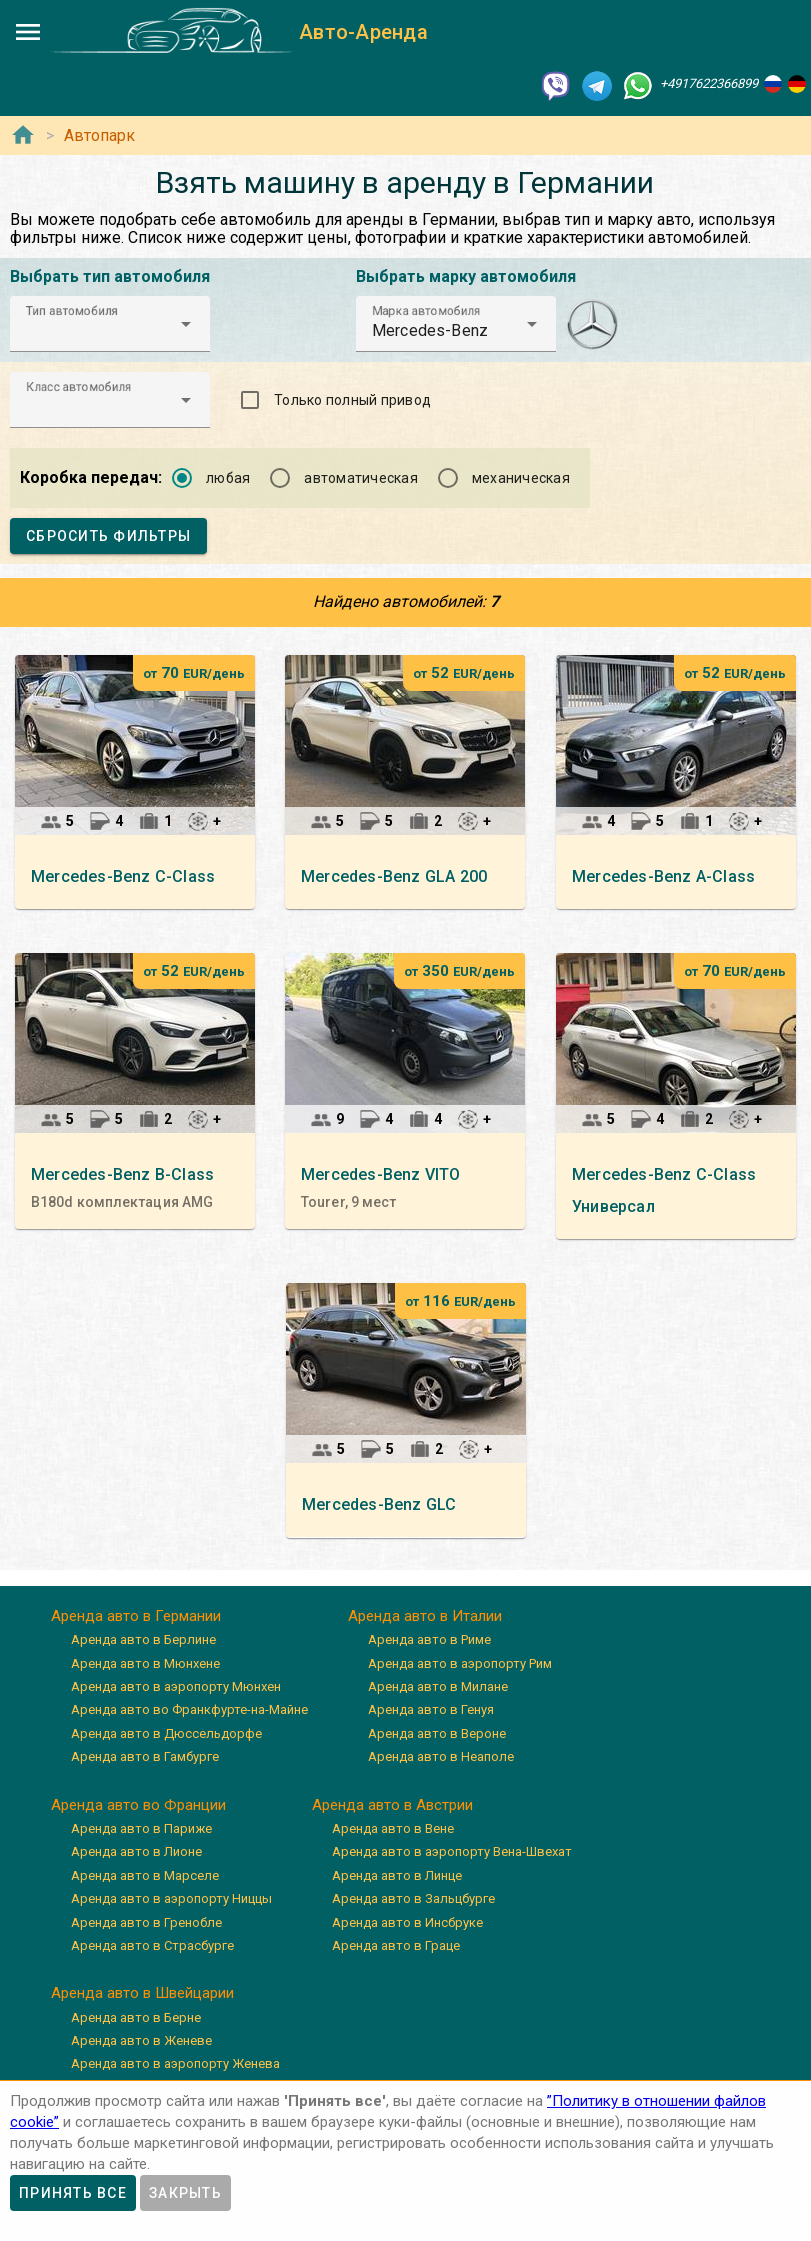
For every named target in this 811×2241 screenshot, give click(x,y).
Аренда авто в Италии (425, 1616)
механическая (521, 478)
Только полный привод (352, 400)
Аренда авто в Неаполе (441, 1756)
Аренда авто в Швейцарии (142, 1993)
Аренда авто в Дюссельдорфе (166, 1733)
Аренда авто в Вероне (437, 1733)
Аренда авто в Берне (136, 2017)
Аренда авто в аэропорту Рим (460, 1663)
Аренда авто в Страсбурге (152, 1945)
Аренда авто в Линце (397, 1875)
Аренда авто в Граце (396, 1945)
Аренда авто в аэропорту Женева (175, 2063)
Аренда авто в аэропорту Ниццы (171, 1898)
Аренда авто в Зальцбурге (413, 1898)
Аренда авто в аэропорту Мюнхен (176, 1686)
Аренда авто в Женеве (141, 2040)
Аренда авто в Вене (393, 1828)
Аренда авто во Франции (138, 1805)
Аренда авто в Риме (429, 1639)
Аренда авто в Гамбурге (145, 1756)
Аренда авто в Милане (438, 1686)
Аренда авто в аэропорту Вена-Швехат (452, 1851)
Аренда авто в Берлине (143, 1639)
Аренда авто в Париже (141, 1828)
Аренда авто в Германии (136, 1616)
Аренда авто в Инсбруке (407, 1922)
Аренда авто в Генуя (431, 1709)
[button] (110, 324)
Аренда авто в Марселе (145, 1875)
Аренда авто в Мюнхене (145, 1663)
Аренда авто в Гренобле (146, 1922)
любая (228, 478)
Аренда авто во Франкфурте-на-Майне (189, 1709)
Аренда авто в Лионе (136, 1851)
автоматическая (361, 478)
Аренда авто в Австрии (392, 1805)
